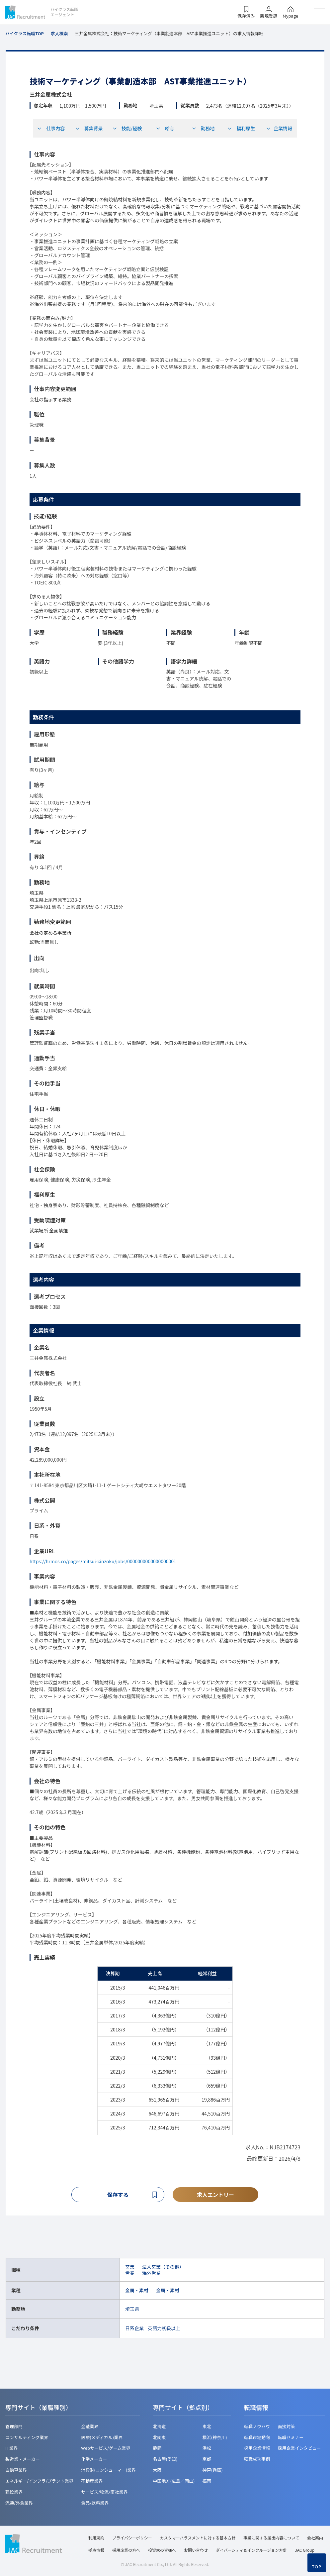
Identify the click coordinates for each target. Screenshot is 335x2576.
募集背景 (89, 128)
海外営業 (151, 2273)
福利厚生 (241, 128)
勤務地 (203, 128)
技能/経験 (127, 128)
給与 (165, 128)
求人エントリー (215, 2195)
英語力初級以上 (164, 2329)
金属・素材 (136, 2291)
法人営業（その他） (163, 2267)
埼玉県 (132, 2309)
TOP (316, 2567)
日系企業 (134, 2329)
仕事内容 (51, 128)
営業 (129, 2267)
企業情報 (279, 128)
